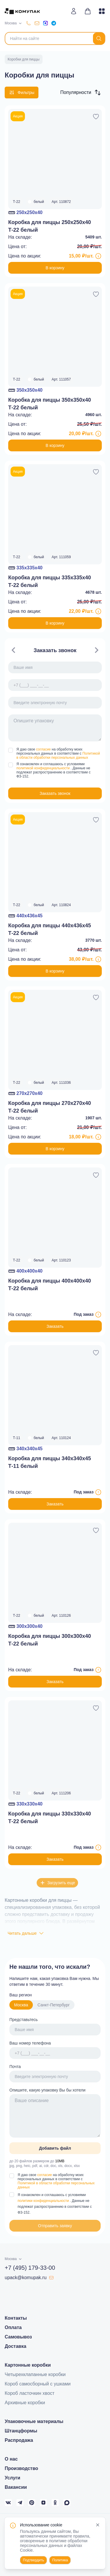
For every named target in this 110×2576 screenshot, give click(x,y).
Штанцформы (21, 2430)
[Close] (98, 2525)
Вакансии (16, 2487)
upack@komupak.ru (29, 2277)
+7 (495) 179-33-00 (30, 2267)
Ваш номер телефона (30, 2043)
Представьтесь (23, 2019)
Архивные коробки (25, 2402)
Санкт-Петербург (54, 2005)
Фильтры (21, 92)
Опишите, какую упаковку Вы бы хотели (47, 2090)
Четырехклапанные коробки (35, 2374)
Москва (21, 2005)
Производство (21, 2468)
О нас (11, 2458)
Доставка (15, 2346)
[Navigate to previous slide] (13, 650)
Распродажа (19, 2440)
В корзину (55, 267)
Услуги (12, 2477)
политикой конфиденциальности (43, 768)
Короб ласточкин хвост (30, 2393)
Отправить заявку (55, 2225)
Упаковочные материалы (34, 2421)
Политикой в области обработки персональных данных (58, 755)
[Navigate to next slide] (96, 650)
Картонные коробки (28, 2365)
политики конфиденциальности (44, 2201)
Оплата (13, 2327)
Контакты (16, 2318)
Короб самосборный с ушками (38, 2383)
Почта (15, 2066)
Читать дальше (26, 1933)
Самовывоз (18, 2336)
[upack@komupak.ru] (37, 23)
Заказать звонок (55, 793)
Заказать (55, 1326)
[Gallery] (55, 720)
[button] (80, 92)
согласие (44, 749)
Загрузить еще (57, 1883)
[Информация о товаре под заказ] (98, 1314)
